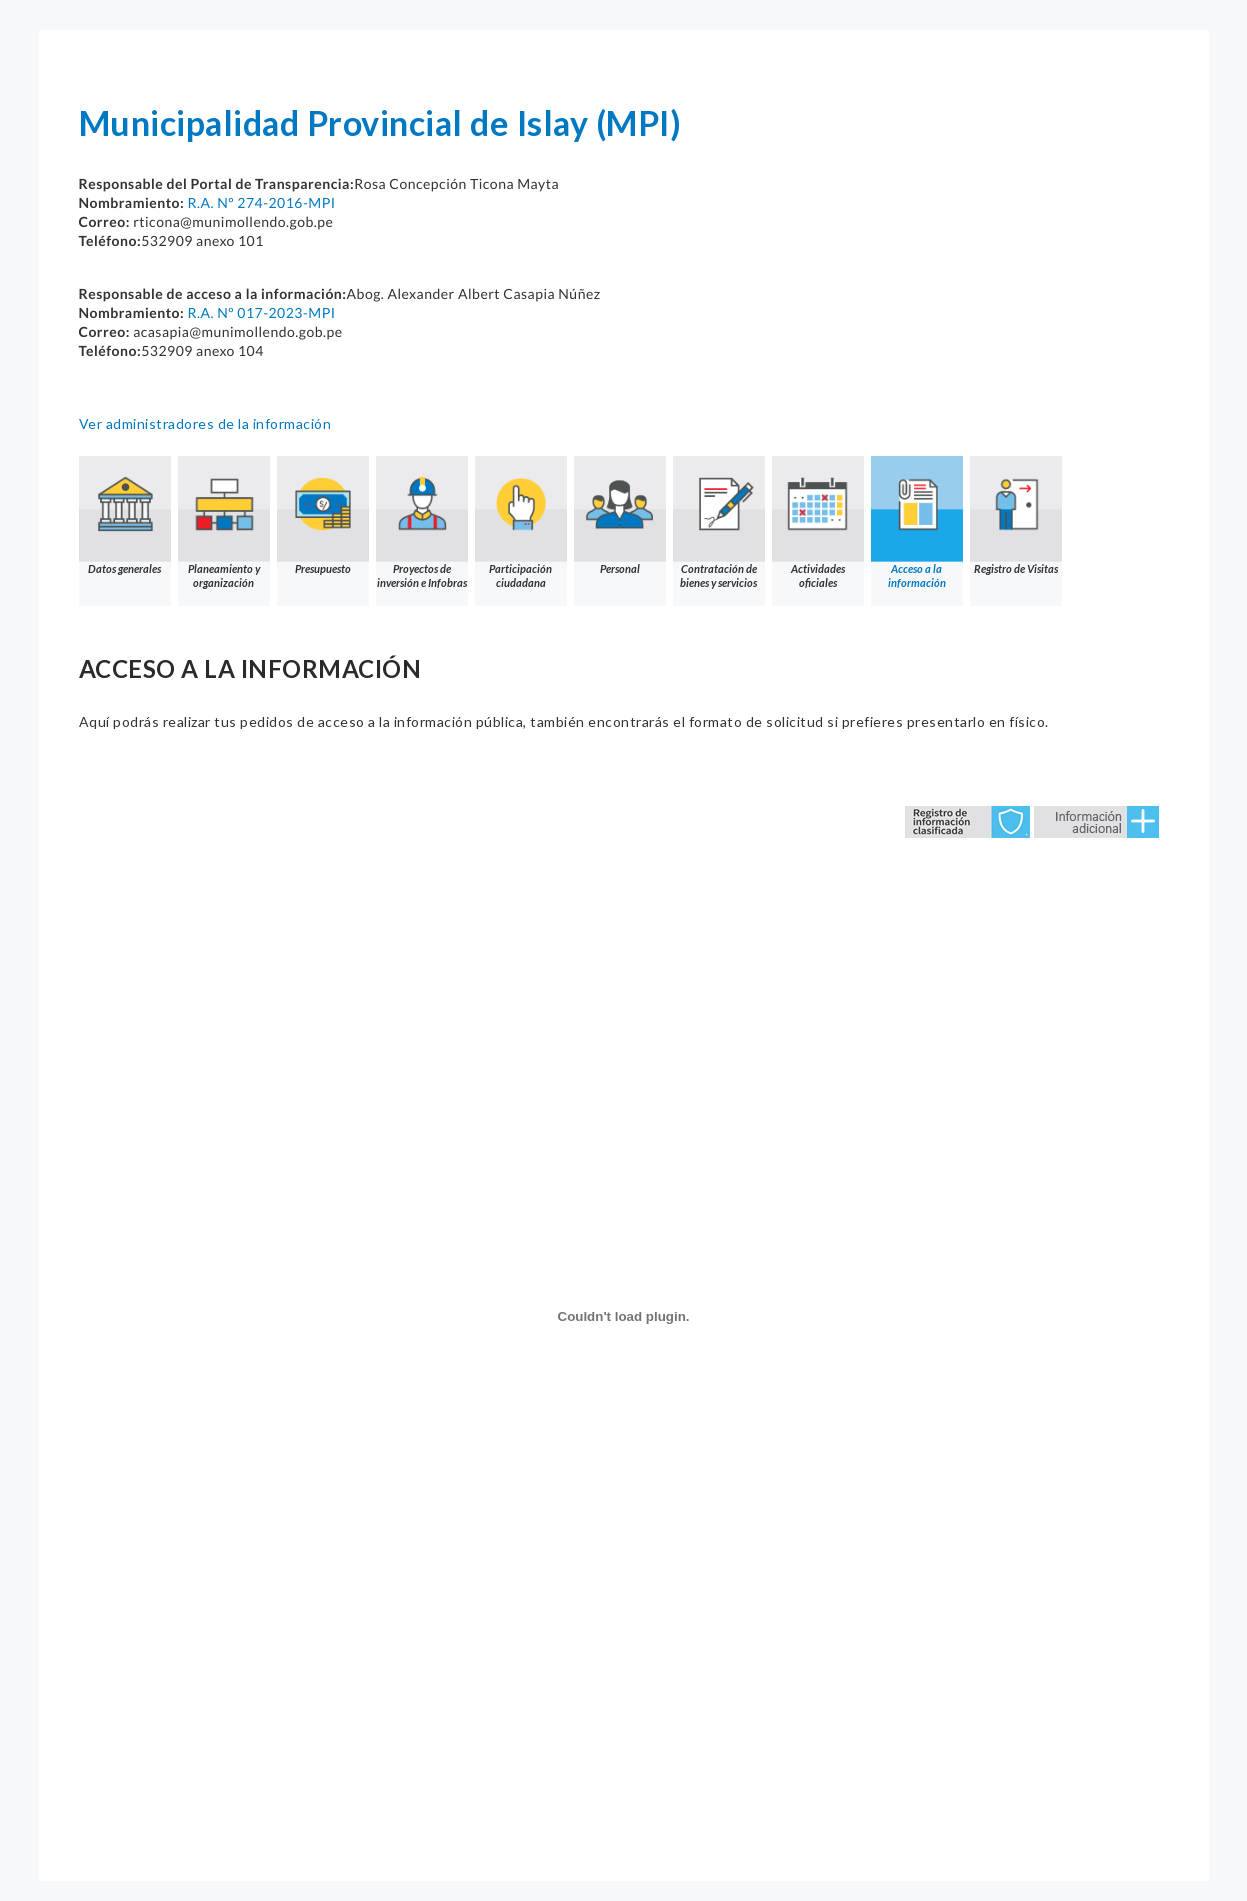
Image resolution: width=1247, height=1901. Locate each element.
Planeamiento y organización (224, 522)
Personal (620, 515)
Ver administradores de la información (205, 423)
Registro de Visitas (1016, 515)
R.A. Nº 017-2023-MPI (261, 312)
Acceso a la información (917, 522)
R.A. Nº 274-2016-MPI (261, 202)
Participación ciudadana (521, 522)
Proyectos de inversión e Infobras (422, 522)
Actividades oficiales (818, 522)
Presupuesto (323, 515)
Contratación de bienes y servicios (719, 522)
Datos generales (125, 515)
